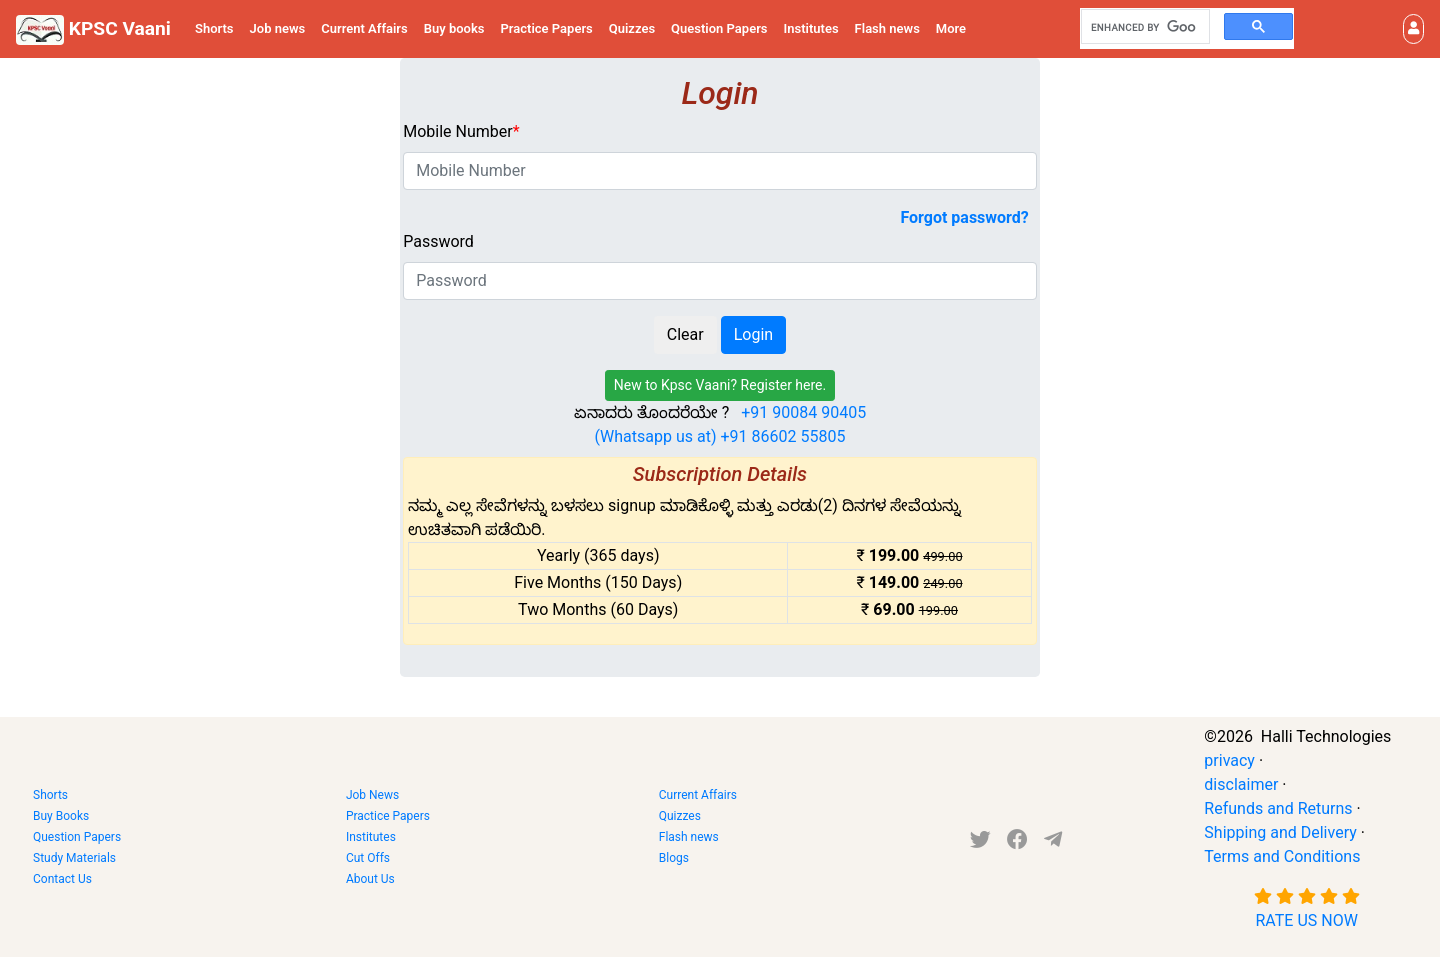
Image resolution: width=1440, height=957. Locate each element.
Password (438, 241)
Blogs (674, 858)
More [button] (951, 28)
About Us (370, 879)
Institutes (811, 28)
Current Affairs (364, 28)
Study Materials (74, 858)
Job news (278, 28)
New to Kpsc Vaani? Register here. (720, 385)
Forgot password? (964, 217)
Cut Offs (368, 858)
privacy (1229, 760)
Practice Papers (547, 28)
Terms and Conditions (1282, 856)
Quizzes (632, 28)
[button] (1413, 29)
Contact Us (62, 879)
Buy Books (61, 816)
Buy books (454, 28)
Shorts (214, 28)
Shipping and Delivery (1280, 832)
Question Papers (719, 28)
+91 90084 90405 (803, 412)
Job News (372, 795)
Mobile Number (461, 131)
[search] (1143, 27)
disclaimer (1241, 784)
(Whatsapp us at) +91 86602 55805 (720, 436)
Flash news (887, 28)
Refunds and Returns (1278, 808)
